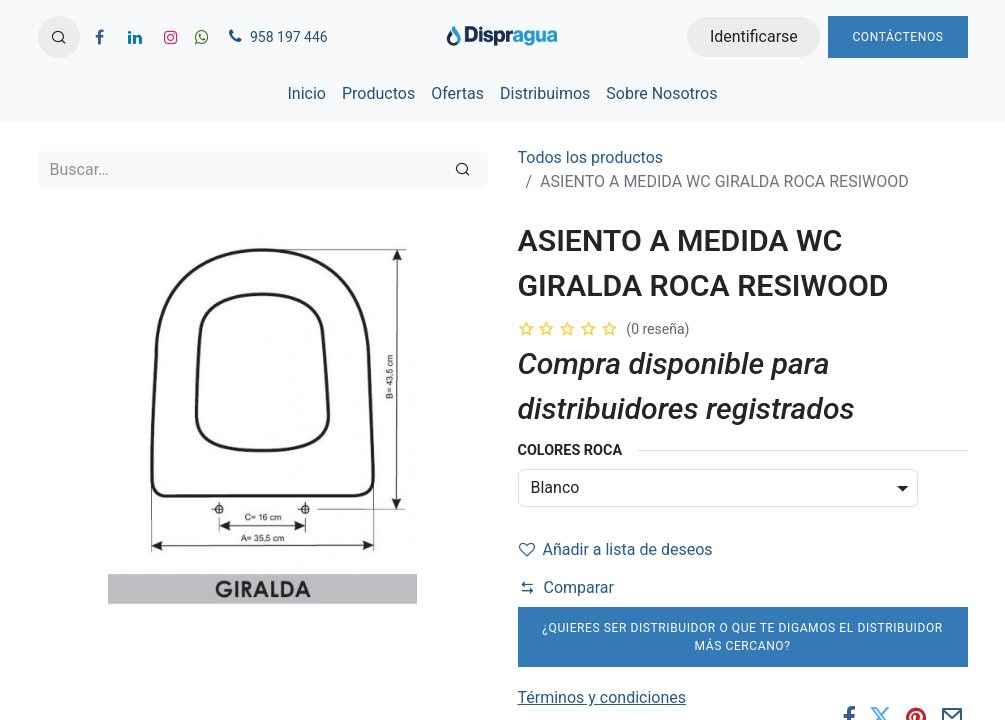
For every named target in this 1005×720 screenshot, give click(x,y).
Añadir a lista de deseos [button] (616, 549)
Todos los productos (591, 157)
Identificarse (754, 36)
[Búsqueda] (462, 170)
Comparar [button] (567, 587)
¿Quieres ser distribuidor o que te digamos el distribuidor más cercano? (742, 637)
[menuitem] (307, 94)
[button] (59, 37)
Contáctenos (897, 37)
